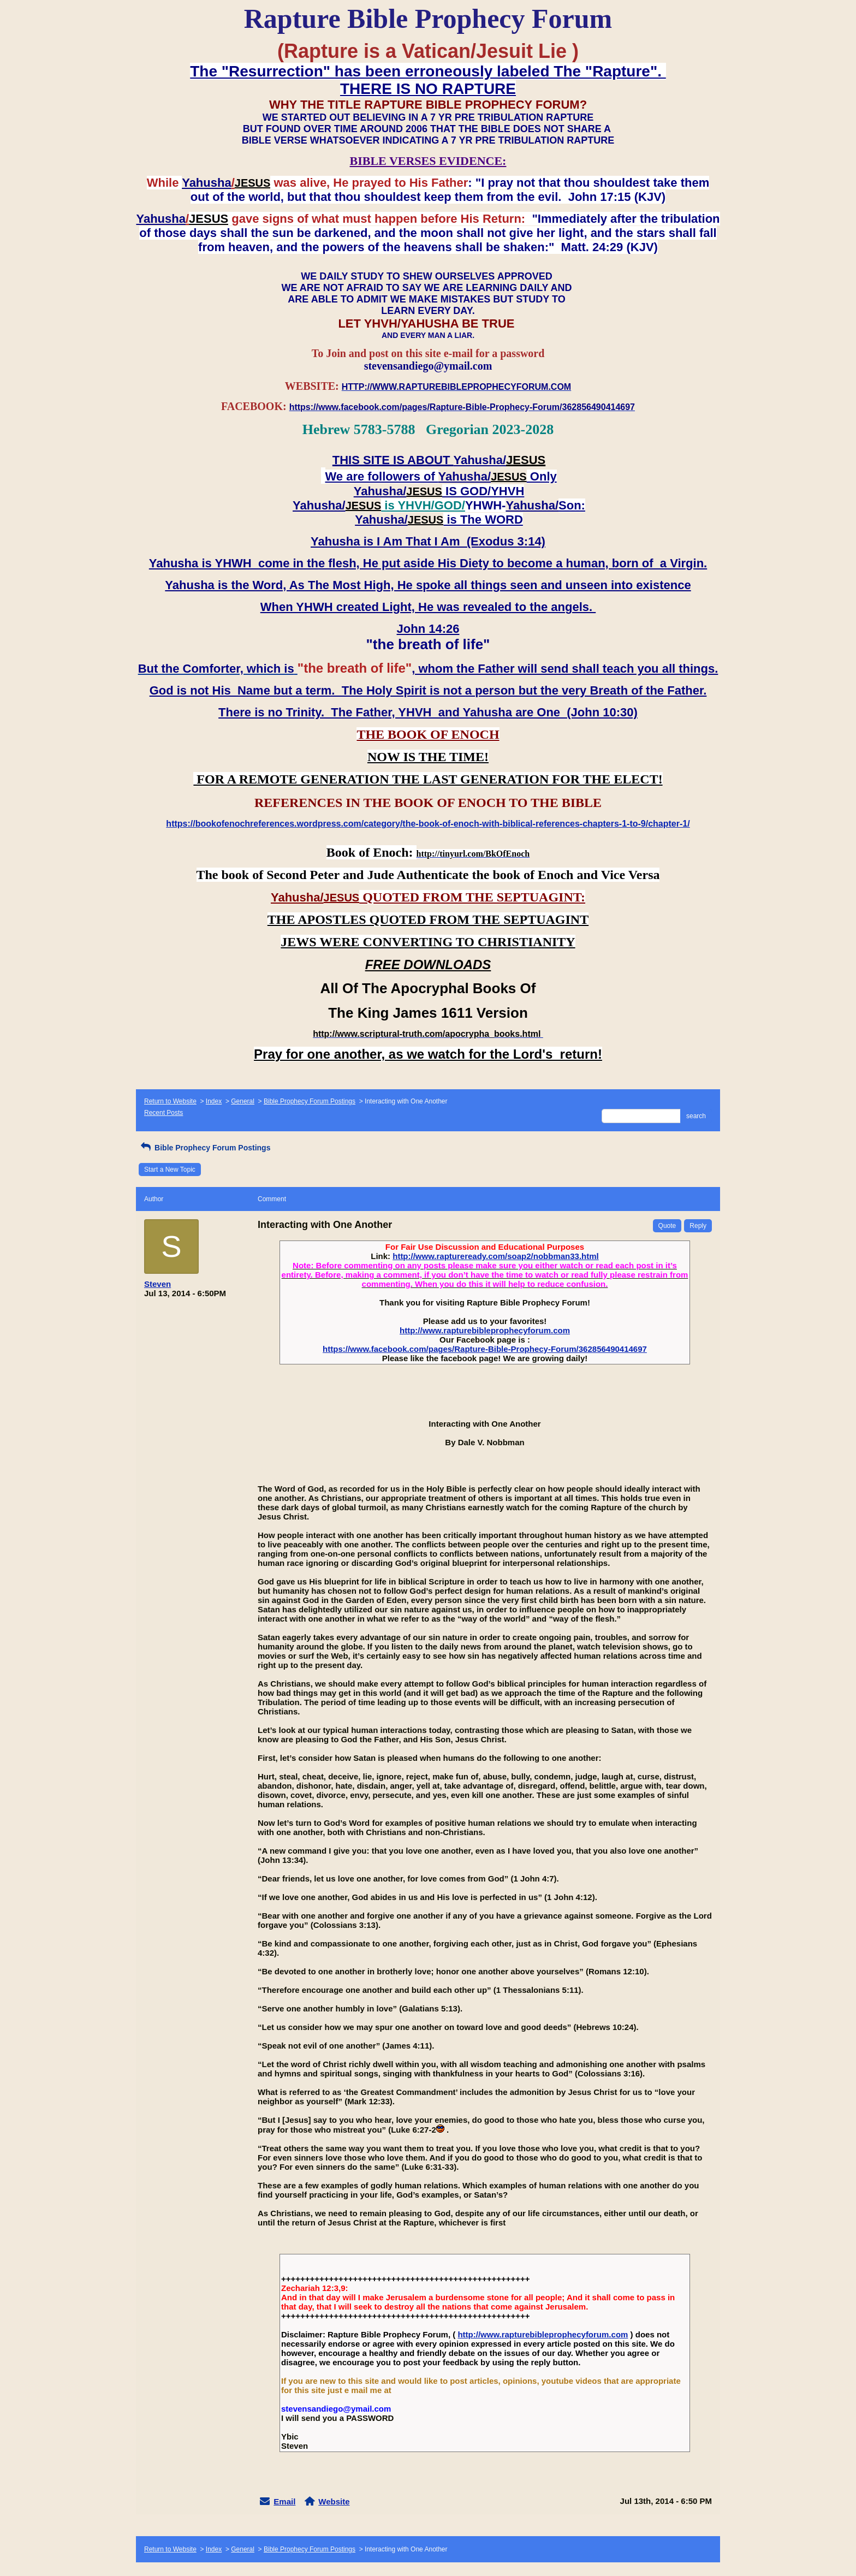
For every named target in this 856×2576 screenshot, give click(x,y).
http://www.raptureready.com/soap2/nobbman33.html (496, 1256)
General (242, 1101)
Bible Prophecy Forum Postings (309, 1101)
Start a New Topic (169, 1169)
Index (214, 1101)
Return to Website (170, 1101)
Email (284, 2501)
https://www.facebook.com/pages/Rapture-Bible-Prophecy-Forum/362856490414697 (485, 1349)
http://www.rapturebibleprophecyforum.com (485, 1330)
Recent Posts (163, 1113)
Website (333, 2501)
